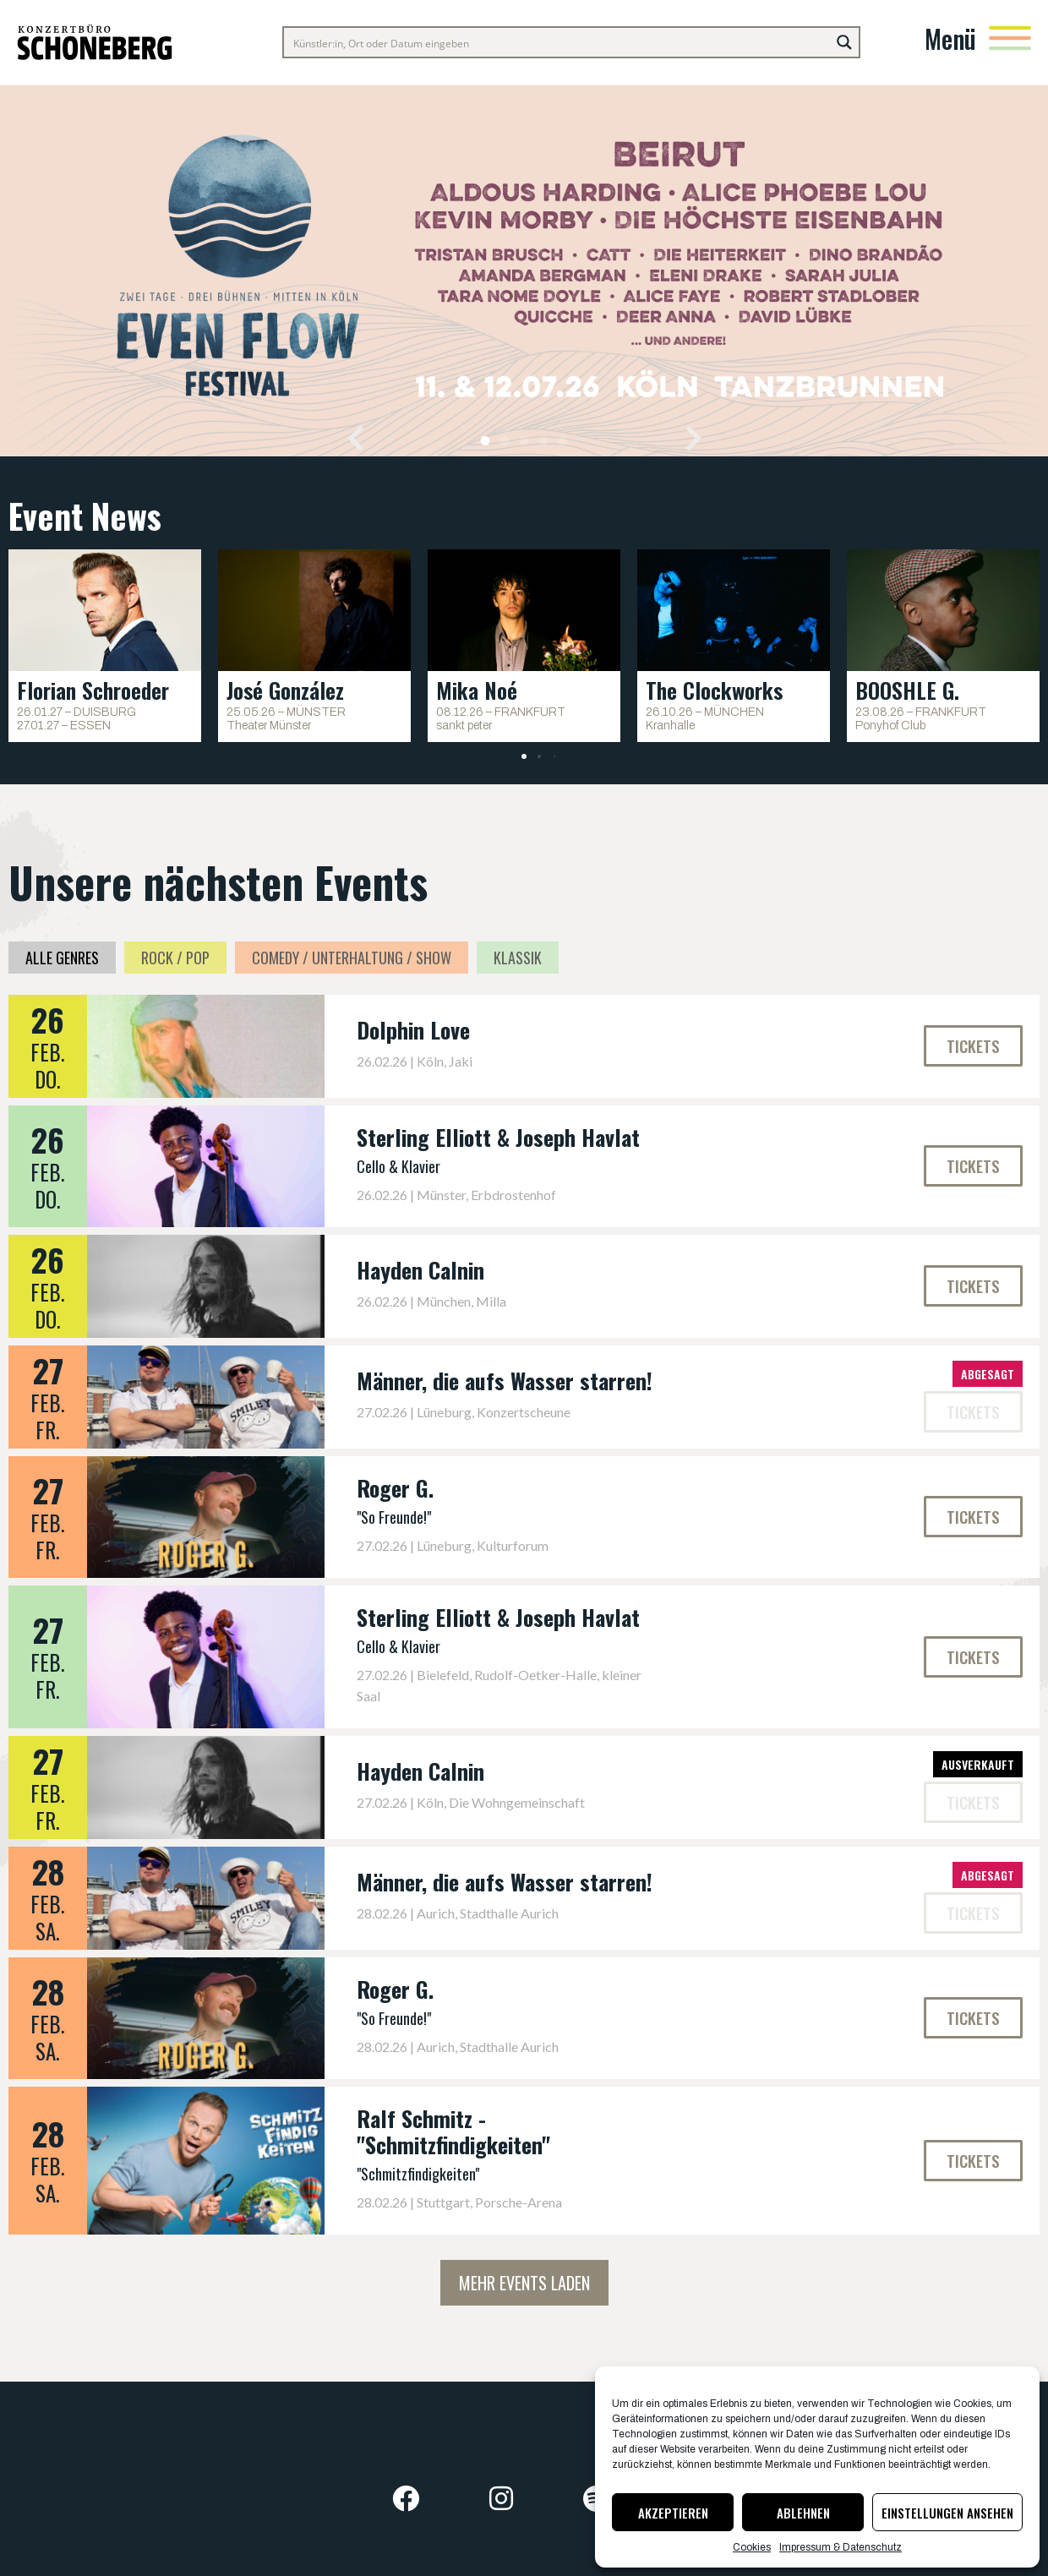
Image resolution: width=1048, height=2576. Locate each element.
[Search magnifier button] (844, 42)
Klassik (518, 958)
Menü (950, 38)
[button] (355, 437)
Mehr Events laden (524, 2282)
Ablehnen (803, 2512)
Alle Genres (62, 958)
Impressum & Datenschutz (840, 2547)
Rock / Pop (175, 958)
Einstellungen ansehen (947, 2512)
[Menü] (1010, 38)
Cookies (752, 2547)
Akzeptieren (673, 2512)
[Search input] (557, 42)
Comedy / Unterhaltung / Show (351, 958)
